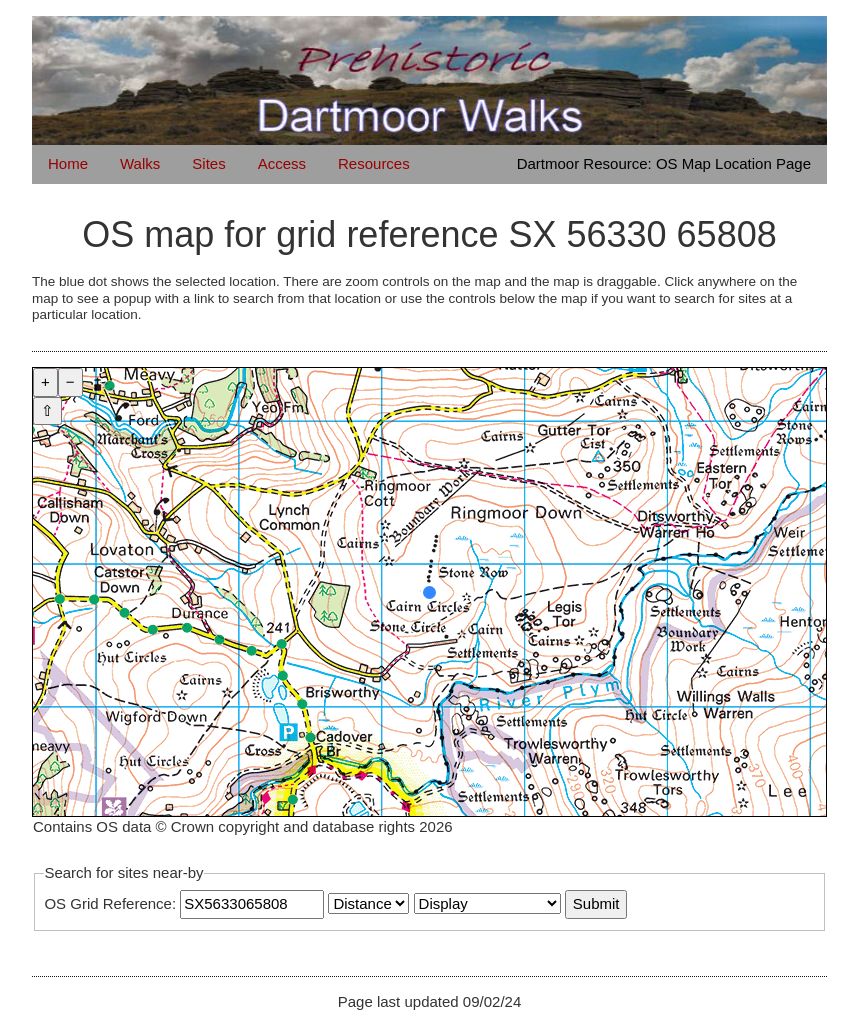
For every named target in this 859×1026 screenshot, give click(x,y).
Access (282, 163)
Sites (208, 163)
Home (68, 163)
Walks (140, 163)
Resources (374, 163)
